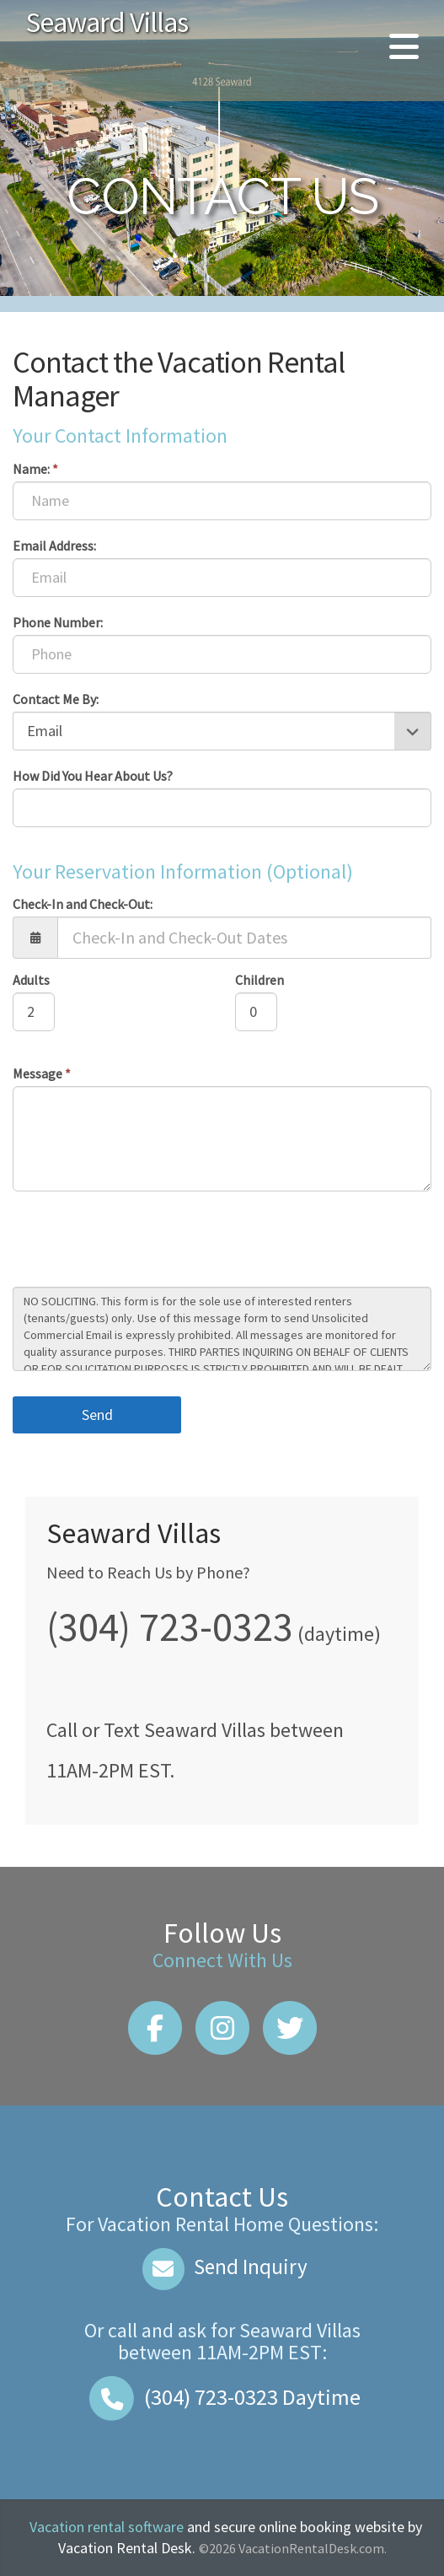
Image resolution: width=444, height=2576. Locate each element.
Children (259, 979)
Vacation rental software (106, 2526)
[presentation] (141, 1241)
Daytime (222, 2397)
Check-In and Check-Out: (82, 903)
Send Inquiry (222, 2266)
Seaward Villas (106, 22)
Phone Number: (58, 622)
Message (42, 1073)
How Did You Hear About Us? (93, 775)
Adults (31, 979)
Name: (35, 468)
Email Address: (54, 545)
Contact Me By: (56, 699)
